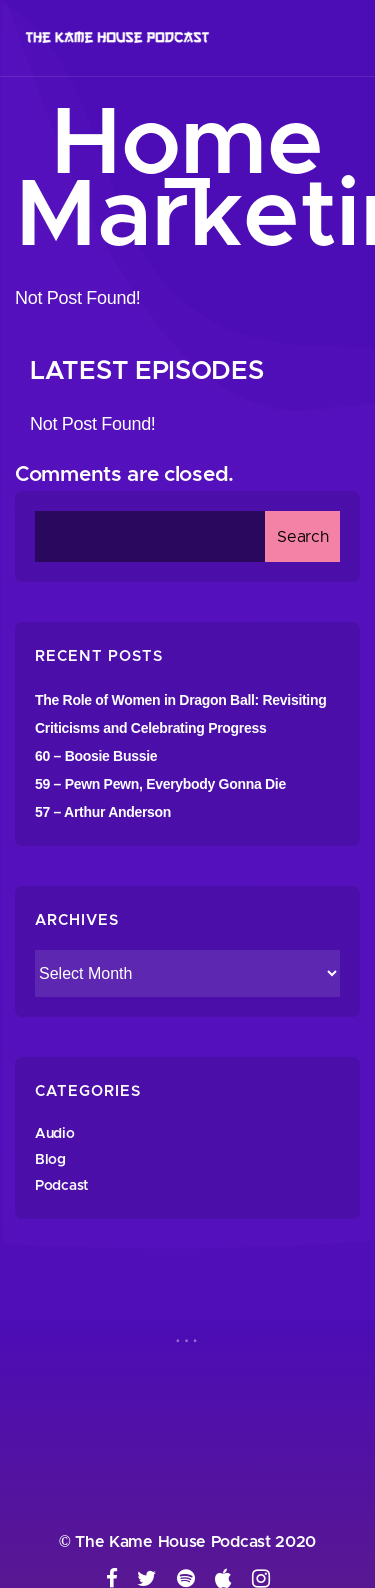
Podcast (61, 1186)
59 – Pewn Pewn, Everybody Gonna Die (160, 784)
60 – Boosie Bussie (96, 756)
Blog (50, 1160)
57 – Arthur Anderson (103, 812)
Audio (55, 1134)
